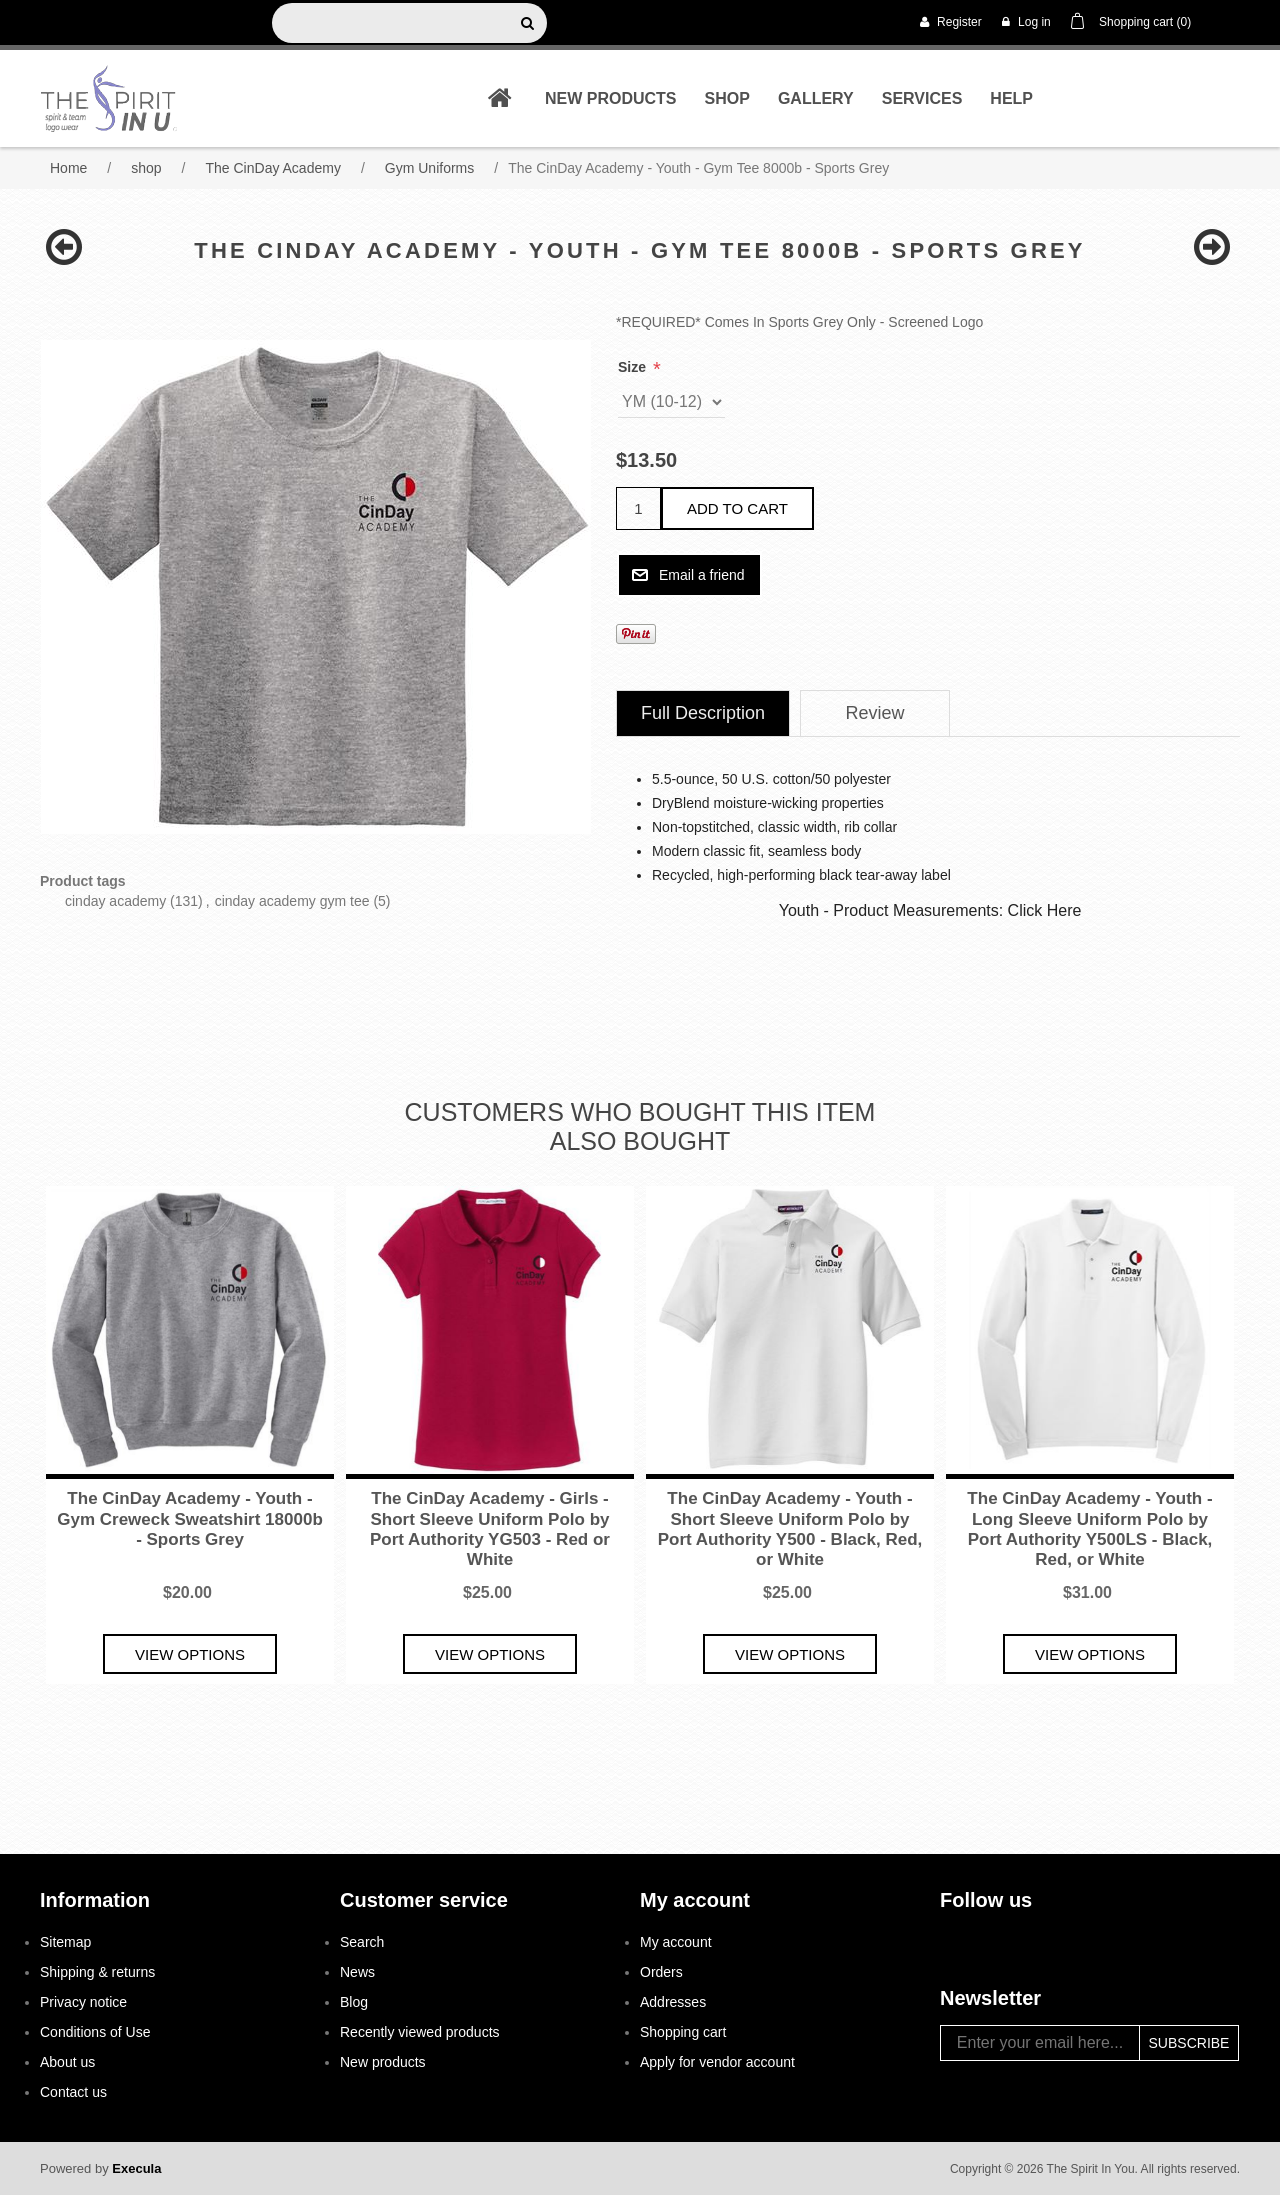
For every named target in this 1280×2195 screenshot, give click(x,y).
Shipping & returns (97, 1972)
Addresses (673, 2002)
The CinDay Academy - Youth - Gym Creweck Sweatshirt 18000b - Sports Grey (190, 1519)
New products (611, 98)
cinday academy (115, 901)
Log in (1026, 22)
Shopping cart (683, 2032)
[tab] (703, 713)
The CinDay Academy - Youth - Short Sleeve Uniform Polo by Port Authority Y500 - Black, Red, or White (790, 1529)
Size (634, 367)
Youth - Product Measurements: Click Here (930, 910)
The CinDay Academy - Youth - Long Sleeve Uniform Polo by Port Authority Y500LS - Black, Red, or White (1089, 1529)
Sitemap (65, 1942)
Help (1011, 98)
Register (951, 22)
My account (676, 1942)
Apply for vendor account (717, 2062)
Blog (354, 2002)
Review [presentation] (875, 713)
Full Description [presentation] (703, 713)
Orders (661, 1972)
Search (362, 1942)
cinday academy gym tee (292, 901)
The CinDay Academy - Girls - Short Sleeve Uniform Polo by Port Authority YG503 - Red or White (490, 1529)
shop (727, 98)
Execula (136, 2168)
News (357, 1972)
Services (922, 98)
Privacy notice (83, 2002)
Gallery (816, 98)
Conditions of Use (95, 2032)
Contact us (73, 2092)
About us (67, 2062)
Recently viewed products (420, 2032)
